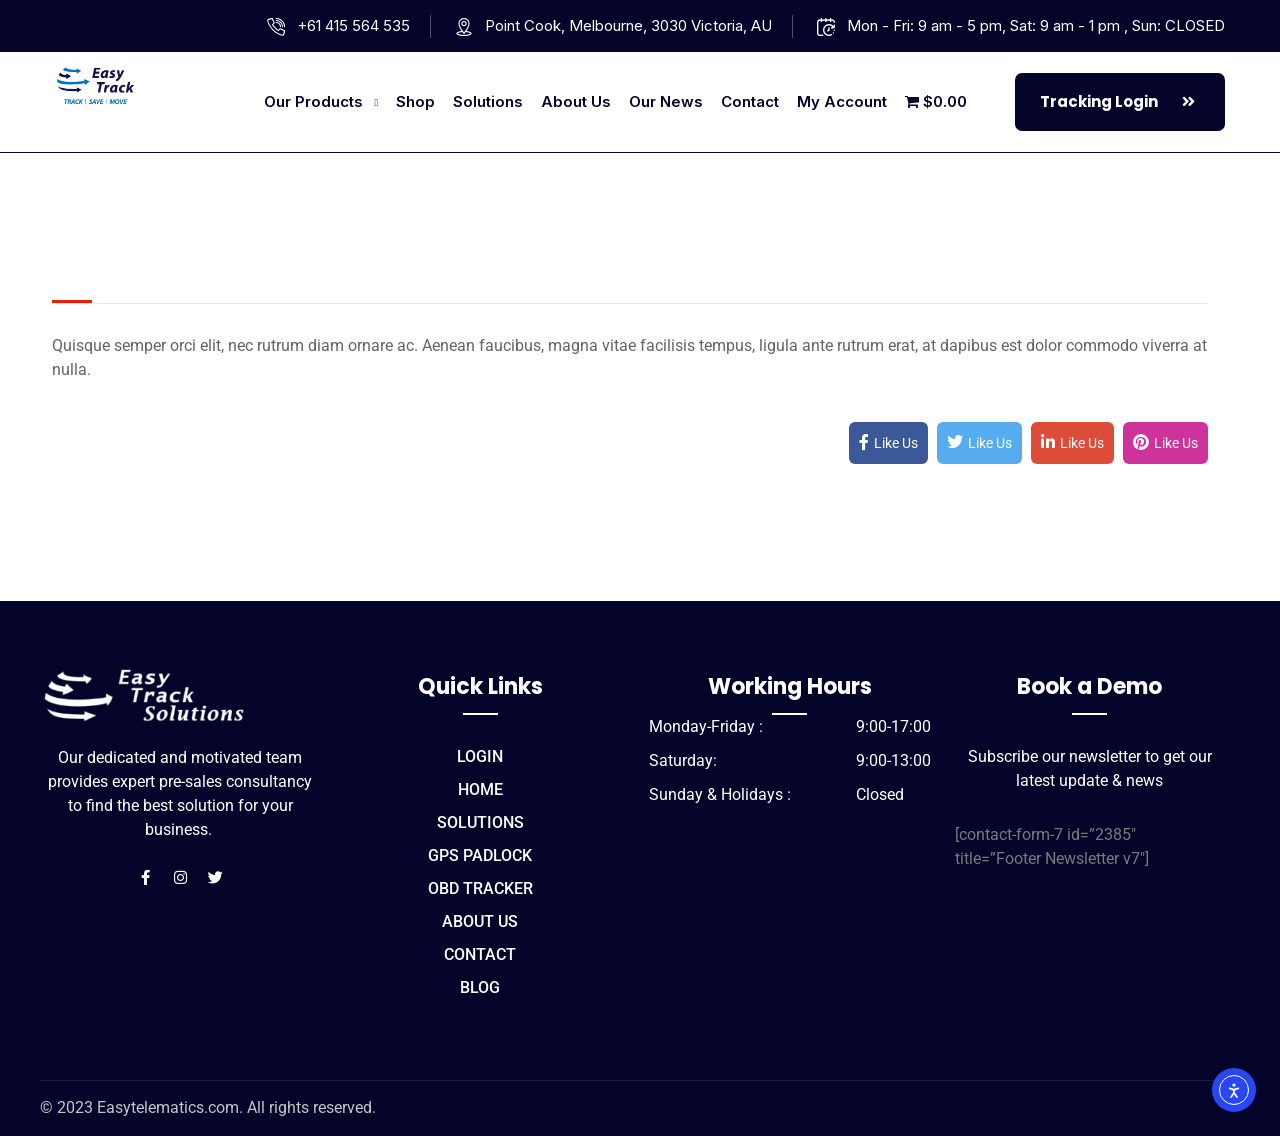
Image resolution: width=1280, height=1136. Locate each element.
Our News (666, 101)
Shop (415, 101)
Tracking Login (1122, 102)
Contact (750, 101)
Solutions (488, 101)
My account (842, 101)
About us (576, 101)
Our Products (313, 101)
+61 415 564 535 (353, 25)
